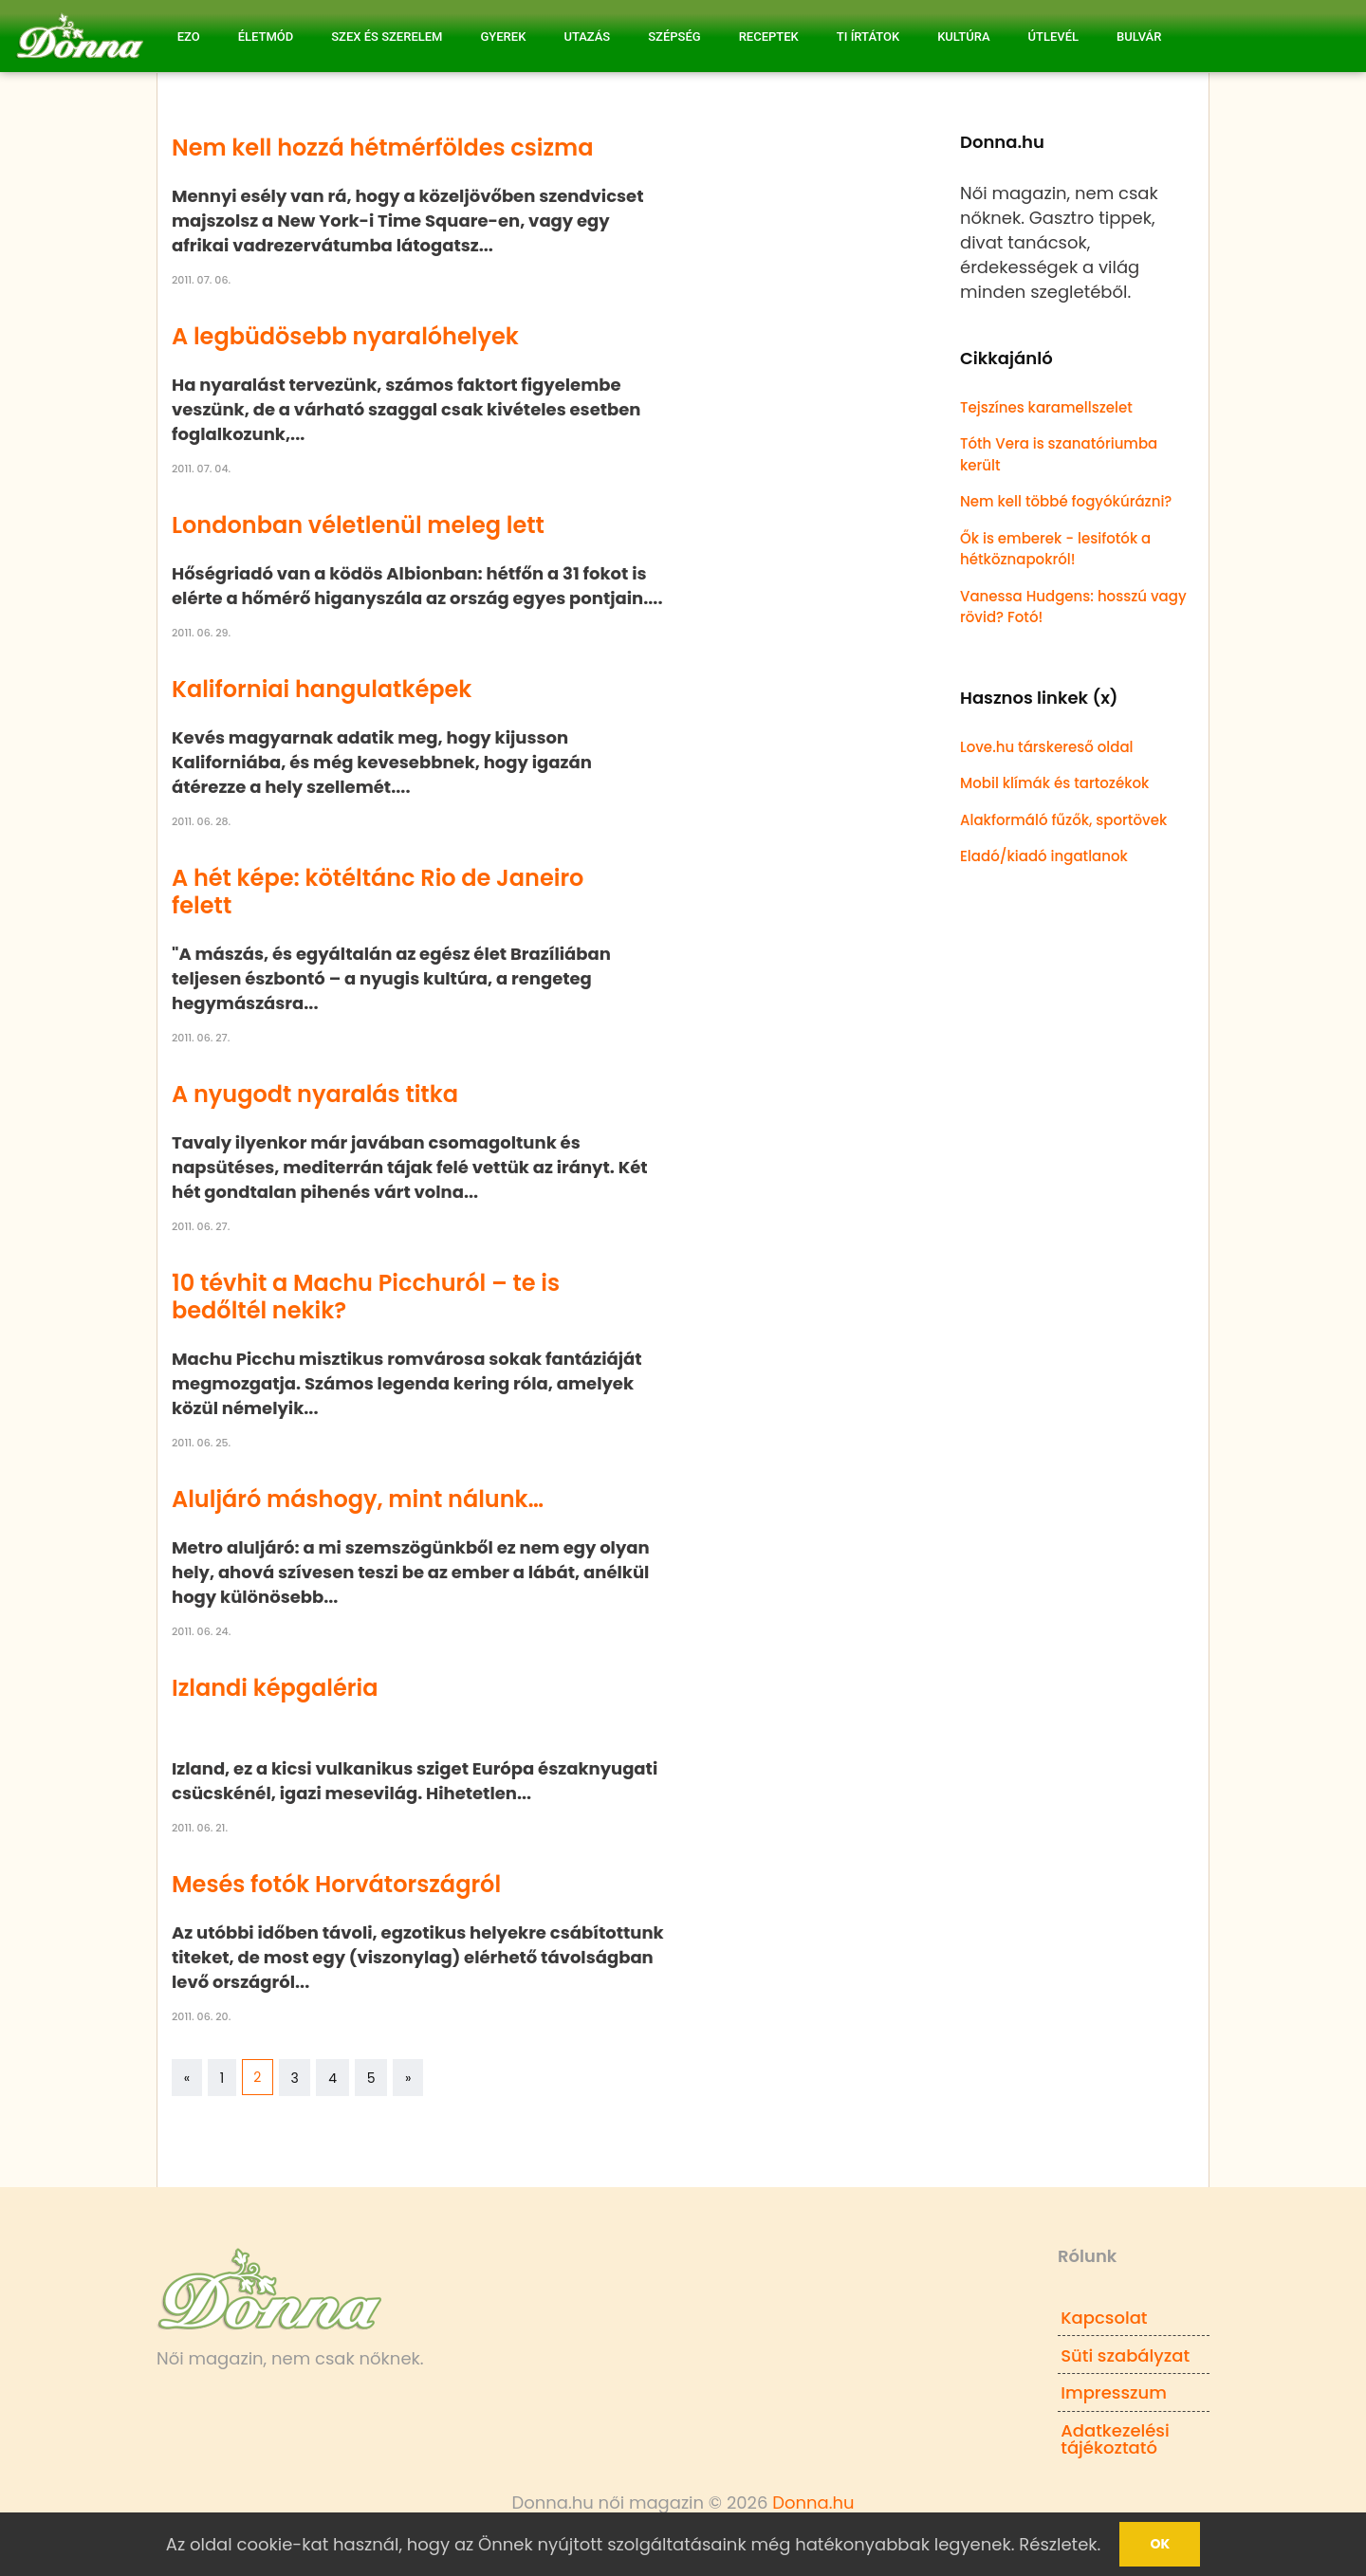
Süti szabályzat (1125, 2355)
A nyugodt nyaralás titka (315, 1094)
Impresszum (1114, 2392)
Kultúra (963, 36)
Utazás (586, 36)
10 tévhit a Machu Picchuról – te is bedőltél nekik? (366, 1296)
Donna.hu (813, 2502)
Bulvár (1139, 36)
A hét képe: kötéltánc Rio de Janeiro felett (377, 891)
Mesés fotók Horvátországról (336, 1884)
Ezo (188, 36)
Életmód (266, 36)
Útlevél (1054, 36)
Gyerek (503, 36)
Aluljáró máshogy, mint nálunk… (358, 1499)
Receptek (769, 36)
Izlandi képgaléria (275, 1687)
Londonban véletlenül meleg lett (358, 525)
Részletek (1058, 2544)
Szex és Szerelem (386, 36)
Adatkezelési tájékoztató (1115, 2439)
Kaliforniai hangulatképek (321, 689)
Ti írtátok (868, 36)
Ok (1160, 2543)
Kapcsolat (1104, 2317)
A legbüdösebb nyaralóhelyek (345, 336)
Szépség (674, 36)
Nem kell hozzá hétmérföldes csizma (383, 147)
